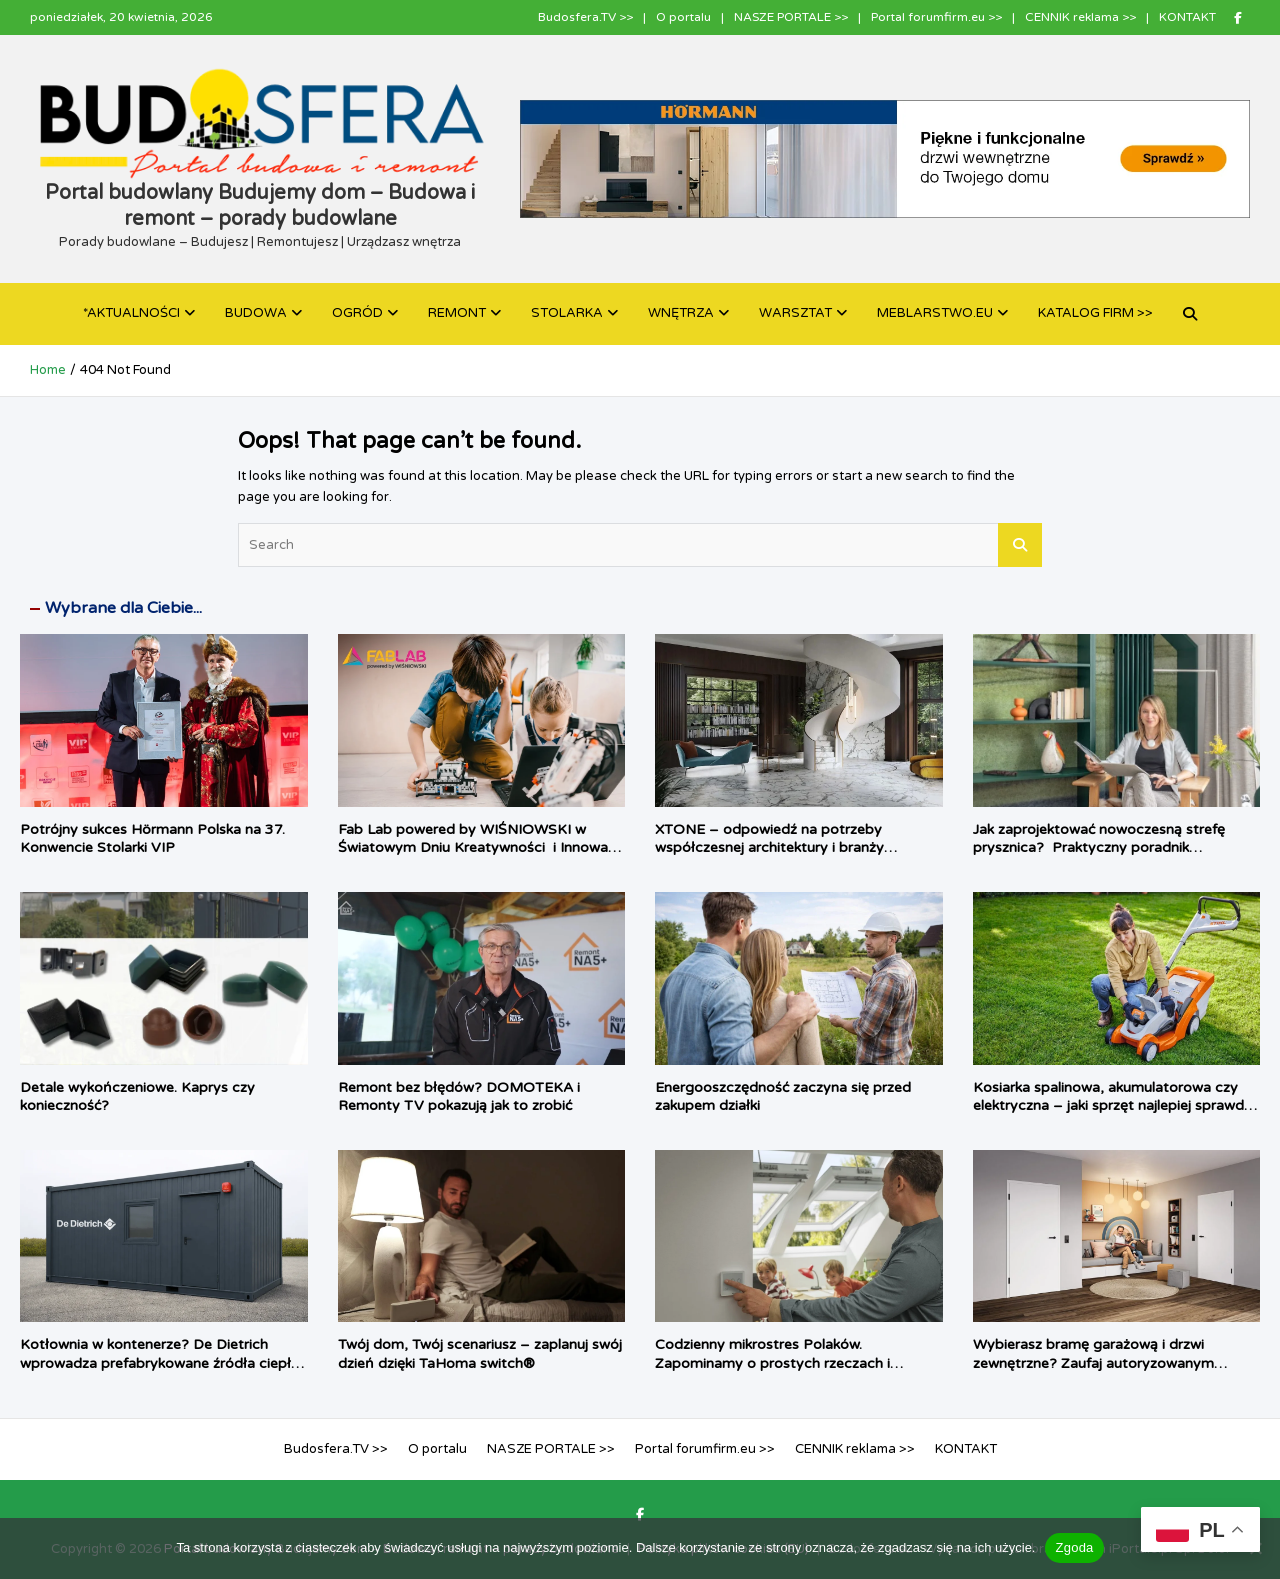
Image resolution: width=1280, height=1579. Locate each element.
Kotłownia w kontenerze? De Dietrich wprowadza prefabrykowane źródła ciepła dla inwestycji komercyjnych (159, 1362)
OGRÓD (357, 313)
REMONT (457, 313)
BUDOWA (256, 313)
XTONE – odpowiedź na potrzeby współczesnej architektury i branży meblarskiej (769, 847)
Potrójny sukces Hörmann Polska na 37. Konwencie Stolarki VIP (152, 838)
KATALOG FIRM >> (1095, 313)
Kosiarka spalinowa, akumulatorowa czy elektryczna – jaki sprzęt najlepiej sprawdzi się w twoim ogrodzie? (1113, 1105)
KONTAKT (1187, 17)
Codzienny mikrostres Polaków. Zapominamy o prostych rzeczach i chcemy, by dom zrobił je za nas (772, 1362)
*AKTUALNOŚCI (131, 313)
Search (1020, 545)
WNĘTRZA (681, 313)
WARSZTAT (795, 313)
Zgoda (1074, 1547)
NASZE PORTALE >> (791, 17)
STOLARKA (567, 313)
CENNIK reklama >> (1080, 17)
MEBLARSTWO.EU (935, 313)
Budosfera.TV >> (585, 17)
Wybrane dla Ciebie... (123, 608)
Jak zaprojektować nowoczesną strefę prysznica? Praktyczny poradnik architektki (1099, 847)
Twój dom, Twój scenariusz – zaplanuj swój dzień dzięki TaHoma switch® (480, 1353)
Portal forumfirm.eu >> (936, 17)
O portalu (683, 17)
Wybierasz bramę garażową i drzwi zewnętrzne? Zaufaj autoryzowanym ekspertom (1093, 1362)
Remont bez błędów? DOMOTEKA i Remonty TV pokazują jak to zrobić (459, 1096)
